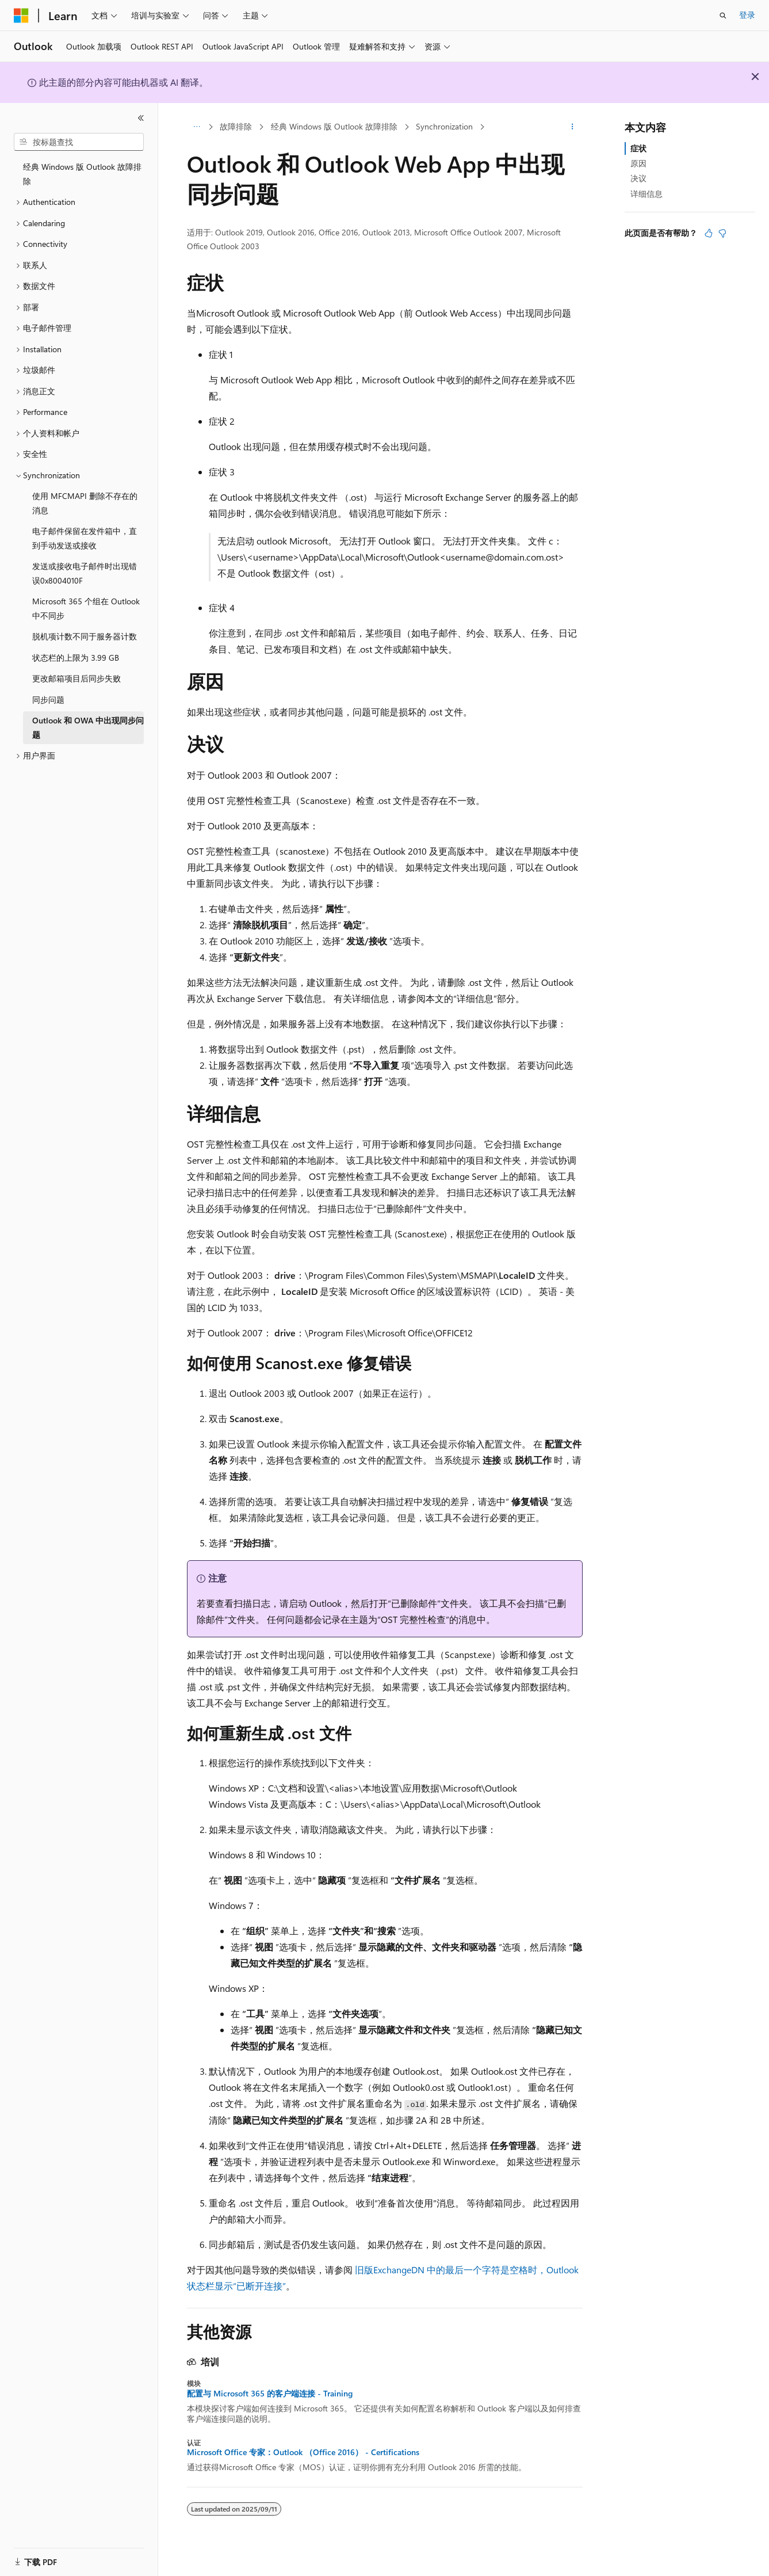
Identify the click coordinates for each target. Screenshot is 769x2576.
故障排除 (236, 126)
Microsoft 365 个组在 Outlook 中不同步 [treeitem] (86, 608)
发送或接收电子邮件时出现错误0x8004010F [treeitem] (84, 573)
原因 (638, 163)
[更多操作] (572, 127)
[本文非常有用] (709, 233)
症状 (638, 148)
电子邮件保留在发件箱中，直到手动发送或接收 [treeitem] (84, 538)
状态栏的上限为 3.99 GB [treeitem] (75, 657)
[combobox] (79, 142)
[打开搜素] (722, 15)
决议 (638, 178)
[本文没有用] (722, 233)
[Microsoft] (21, 15)
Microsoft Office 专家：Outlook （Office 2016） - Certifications (303, 2452)
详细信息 (646, 193)
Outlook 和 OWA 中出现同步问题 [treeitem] (88, 727)
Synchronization (444, 126)
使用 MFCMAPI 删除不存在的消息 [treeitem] (84, 503)
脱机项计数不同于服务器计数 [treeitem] (84, 636)
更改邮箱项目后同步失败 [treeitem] (76, 678)
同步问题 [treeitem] (48, 699)
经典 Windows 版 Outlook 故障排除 (334, 126)
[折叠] (141, 118)
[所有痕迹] (197, 127)
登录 (747, 14)
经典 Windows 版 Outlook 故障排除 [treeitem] (82, 173)
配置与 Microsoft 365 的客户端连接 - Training (270, 2393)
